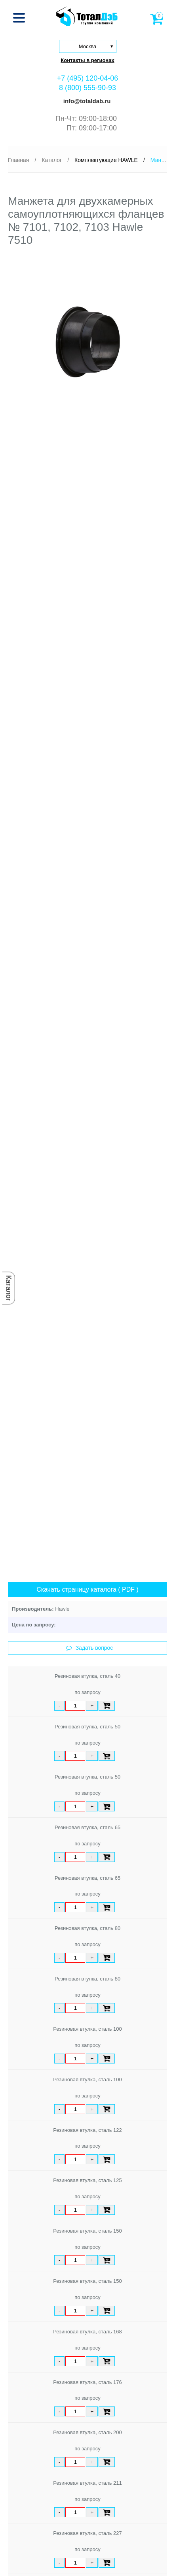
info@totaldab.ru (86, 101)
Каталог (9, 1288)
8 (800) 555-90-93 (87, 88)
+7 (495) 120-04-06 (87, 78)
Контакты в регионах (87, 60)
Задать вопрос (89, 1648)
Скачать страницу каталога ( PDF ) (87, 1589)
